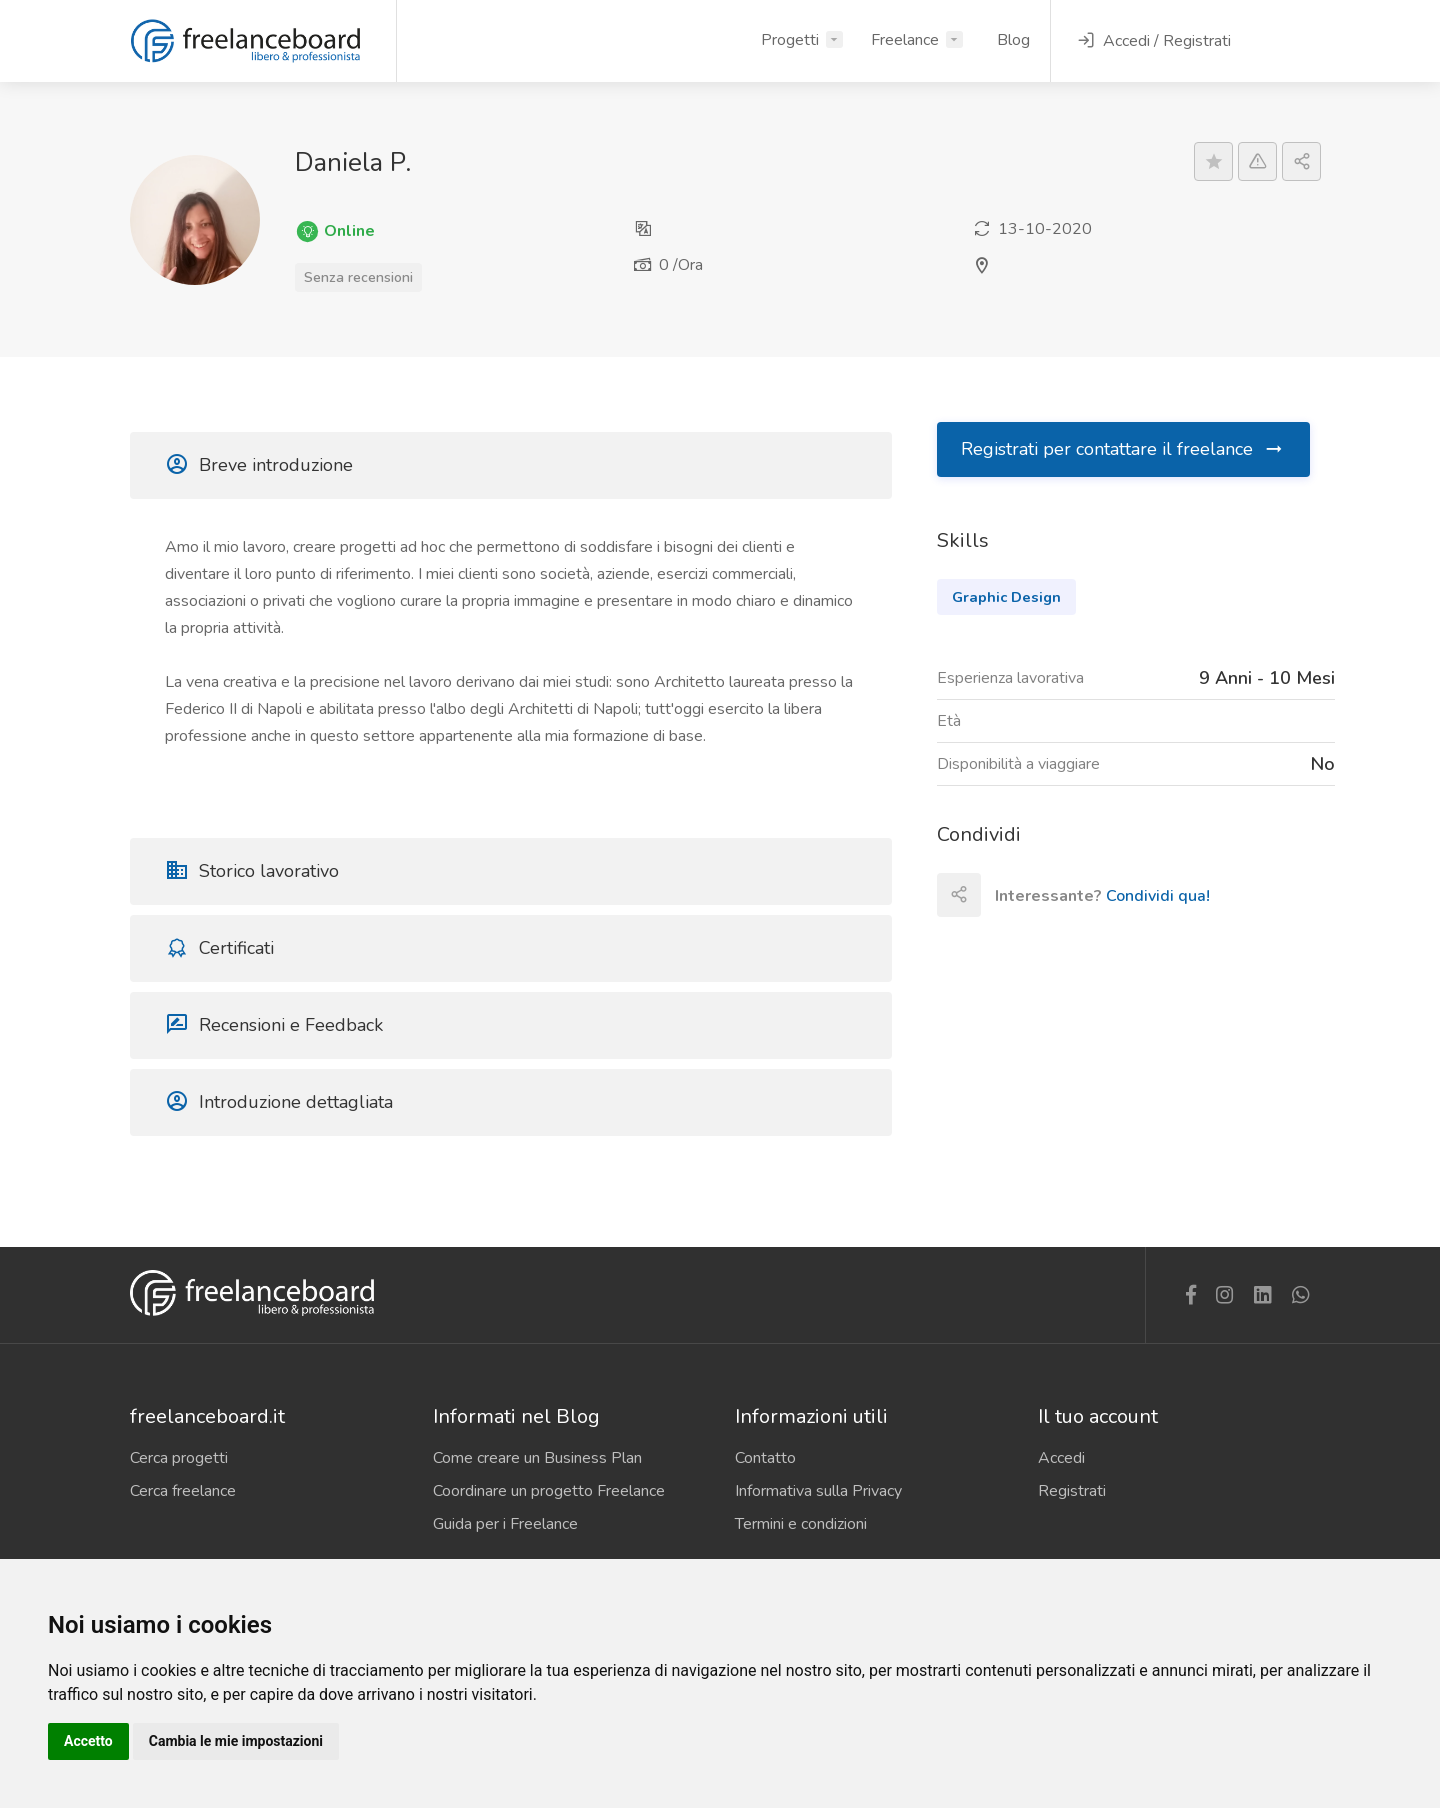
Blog (1013, 40)
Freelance (905, 40)
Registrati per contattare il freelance (1123, 449)
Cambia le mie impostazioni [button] (236, 1741)
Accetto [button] (88, 1741)
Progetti (790, 40)
